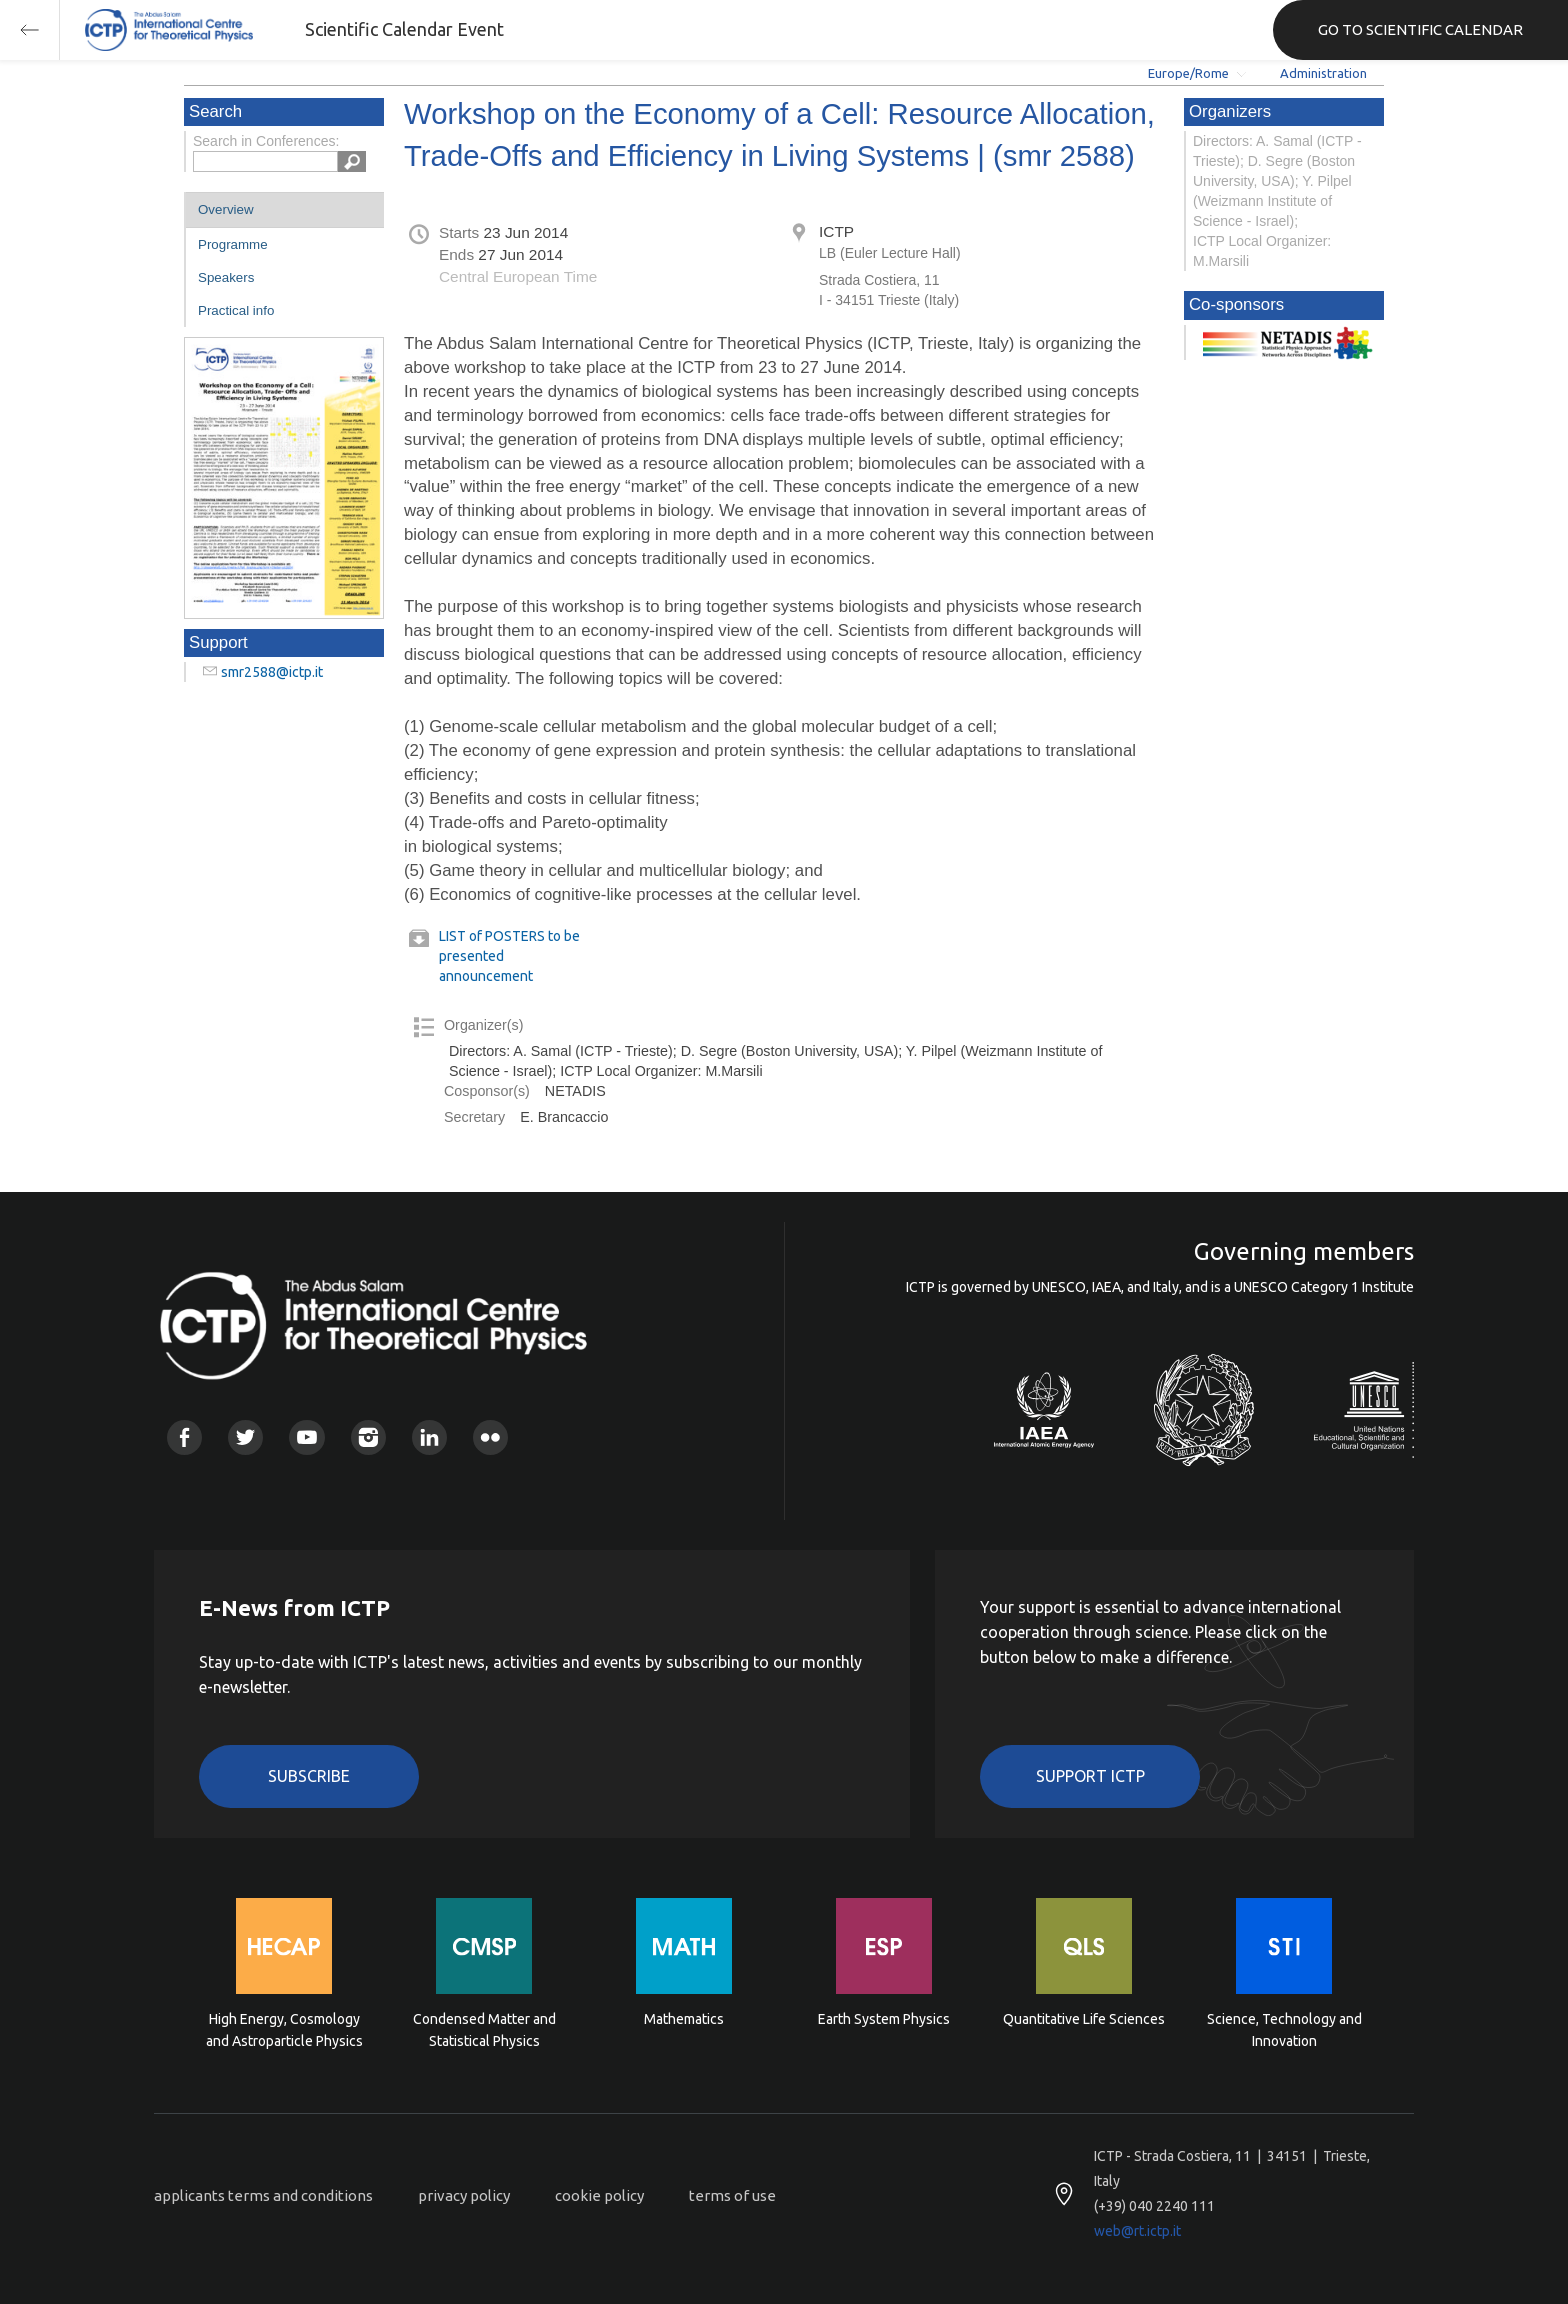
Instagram (368, 1437)
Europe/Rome (1188, 73)
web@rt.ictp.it (1137, 2231)
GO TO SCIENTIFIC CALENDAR (1420, 29)
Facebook (184, 1437)
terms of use (732, 2195)
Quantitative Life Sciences (1084, 2019)
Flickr (490, 1437)
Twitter (245, 1437)
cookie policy (599, 2195)
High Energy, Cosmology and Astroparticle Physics (284, 2030)
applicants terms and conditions (263, 2195)
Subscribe (309, 1776)
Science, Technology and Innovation (1284, 2030)
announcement (486, 976)
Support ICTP (1090, 1776)
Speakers (226, 277)
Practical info (236, 310)
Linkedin (429, 1437)
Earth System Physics (884, 2019)
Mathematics (684, 2019)
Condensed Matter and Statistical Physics (484, 2030)
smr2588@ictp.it (272, 672)
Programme (233, 244)
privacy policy (464, 2195)
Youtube (306, 1437)
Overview (226, 209)
